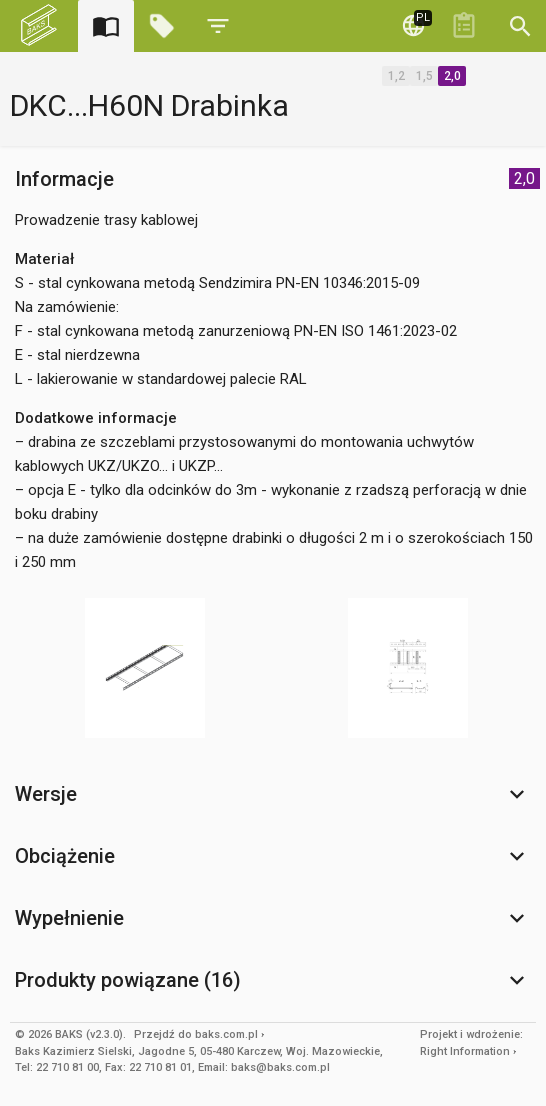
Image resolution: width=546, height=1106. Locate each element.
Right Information (465, 1051)
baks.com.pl (226, 1034)
